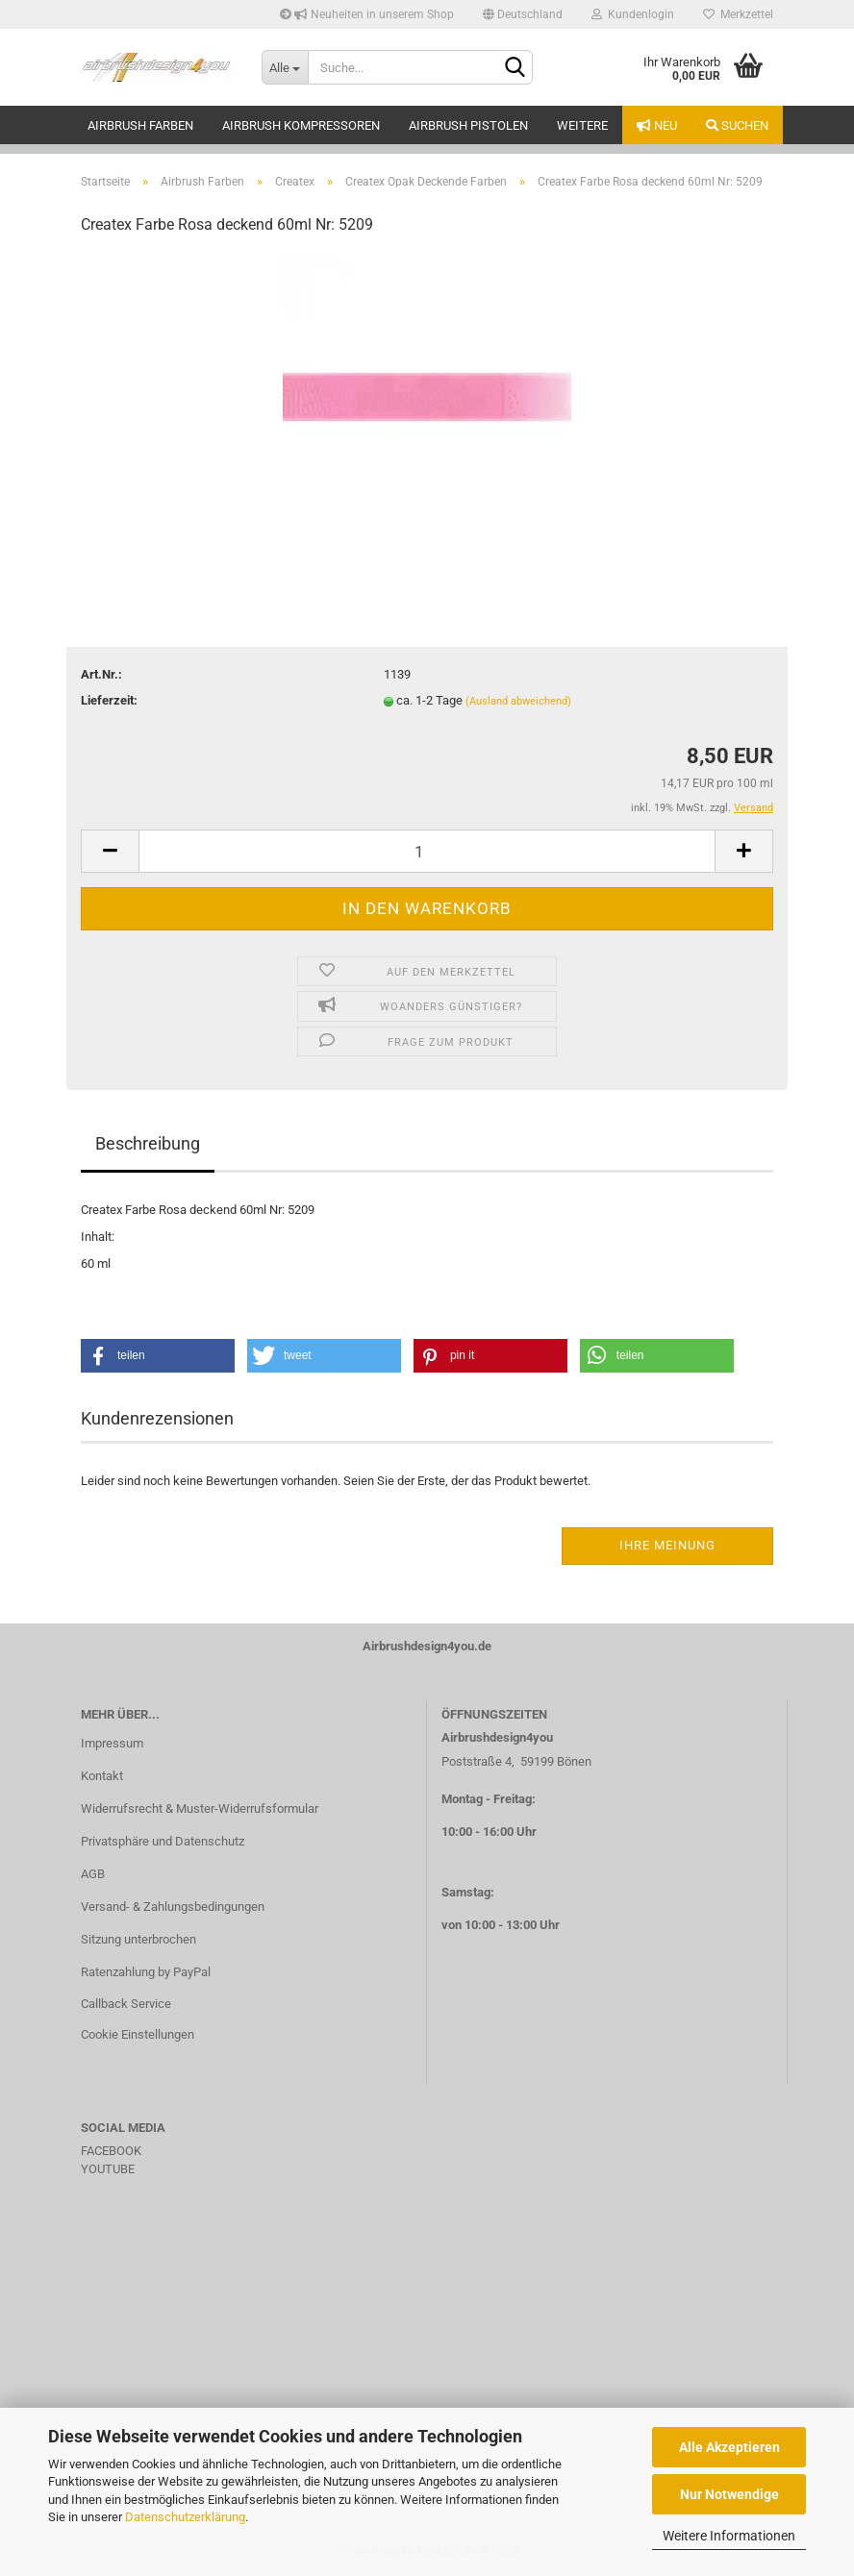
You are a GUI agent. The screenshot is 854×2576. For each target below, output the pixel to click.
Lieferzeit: (109, 700)
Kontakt (102, 1776)
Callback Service (126, 2003)
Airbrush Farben (140, 125)
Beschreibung (147, 1143)
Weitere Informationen (729, 2535)
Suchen (737, 125)
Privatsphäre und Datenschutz (162, 1841)
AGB (93, 1874)
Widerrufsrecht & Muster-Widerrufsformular (199, 1808)
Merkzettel (738, 14)
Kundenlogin (632, 14)
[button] (158, 1356)
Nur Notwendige (729, 2494)
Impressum (112, 1743)
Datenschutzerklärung (185, 2517)
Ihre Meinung (667, 1545)
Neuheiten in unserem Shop (367, 14)
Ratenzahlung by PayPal (146, 1972)
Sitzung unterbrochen (138, 1939)
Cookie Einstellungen (137, 2034)
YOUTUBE (108, 2169)
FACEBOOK (111, 2150)
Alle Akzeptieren (729, 2447)
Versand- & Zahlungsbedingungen (172, 1906)
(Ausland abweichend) (518, 701)
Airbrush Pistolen (468, 125)
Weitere (582, 125)
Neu (657, 125)
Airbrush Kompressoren (301, 125)
